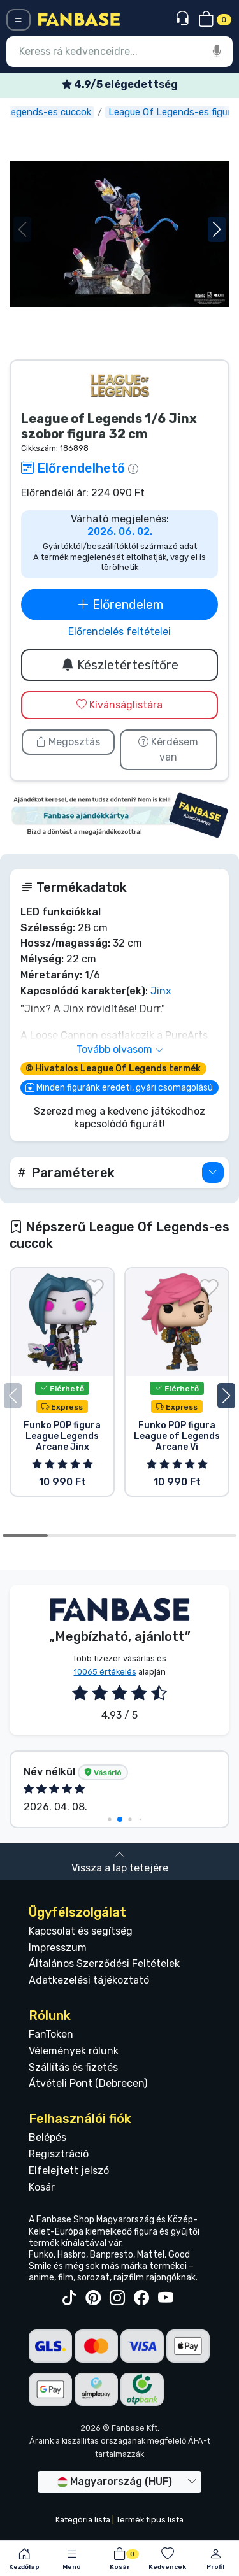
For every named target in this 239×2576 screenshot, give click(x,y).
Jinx (160, 991)
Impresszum (58, 1948)
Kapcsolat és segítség (81, 1931)
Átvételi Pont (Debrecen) (88, 2083)
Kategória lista (82, 2519)
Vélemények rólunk (74, 2051)
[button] (216, 229)
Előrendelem (119, 604)
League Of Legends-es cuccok (76, 112)
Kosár (42, 2187)
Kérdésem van (168, 749)
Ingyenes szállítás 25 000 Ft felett (120, 84)
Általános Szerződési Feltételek (104, 1963)
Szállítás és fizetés (73, 2067)
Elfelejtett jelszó (69, 2171)
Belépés (47, 2137)
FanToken (51, 2034)
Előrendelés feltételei (119, 632)
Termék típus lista (150, 2519)
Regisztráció (59, 2154)
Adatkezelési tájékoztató (89, 1980)
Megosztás (68, 742)
